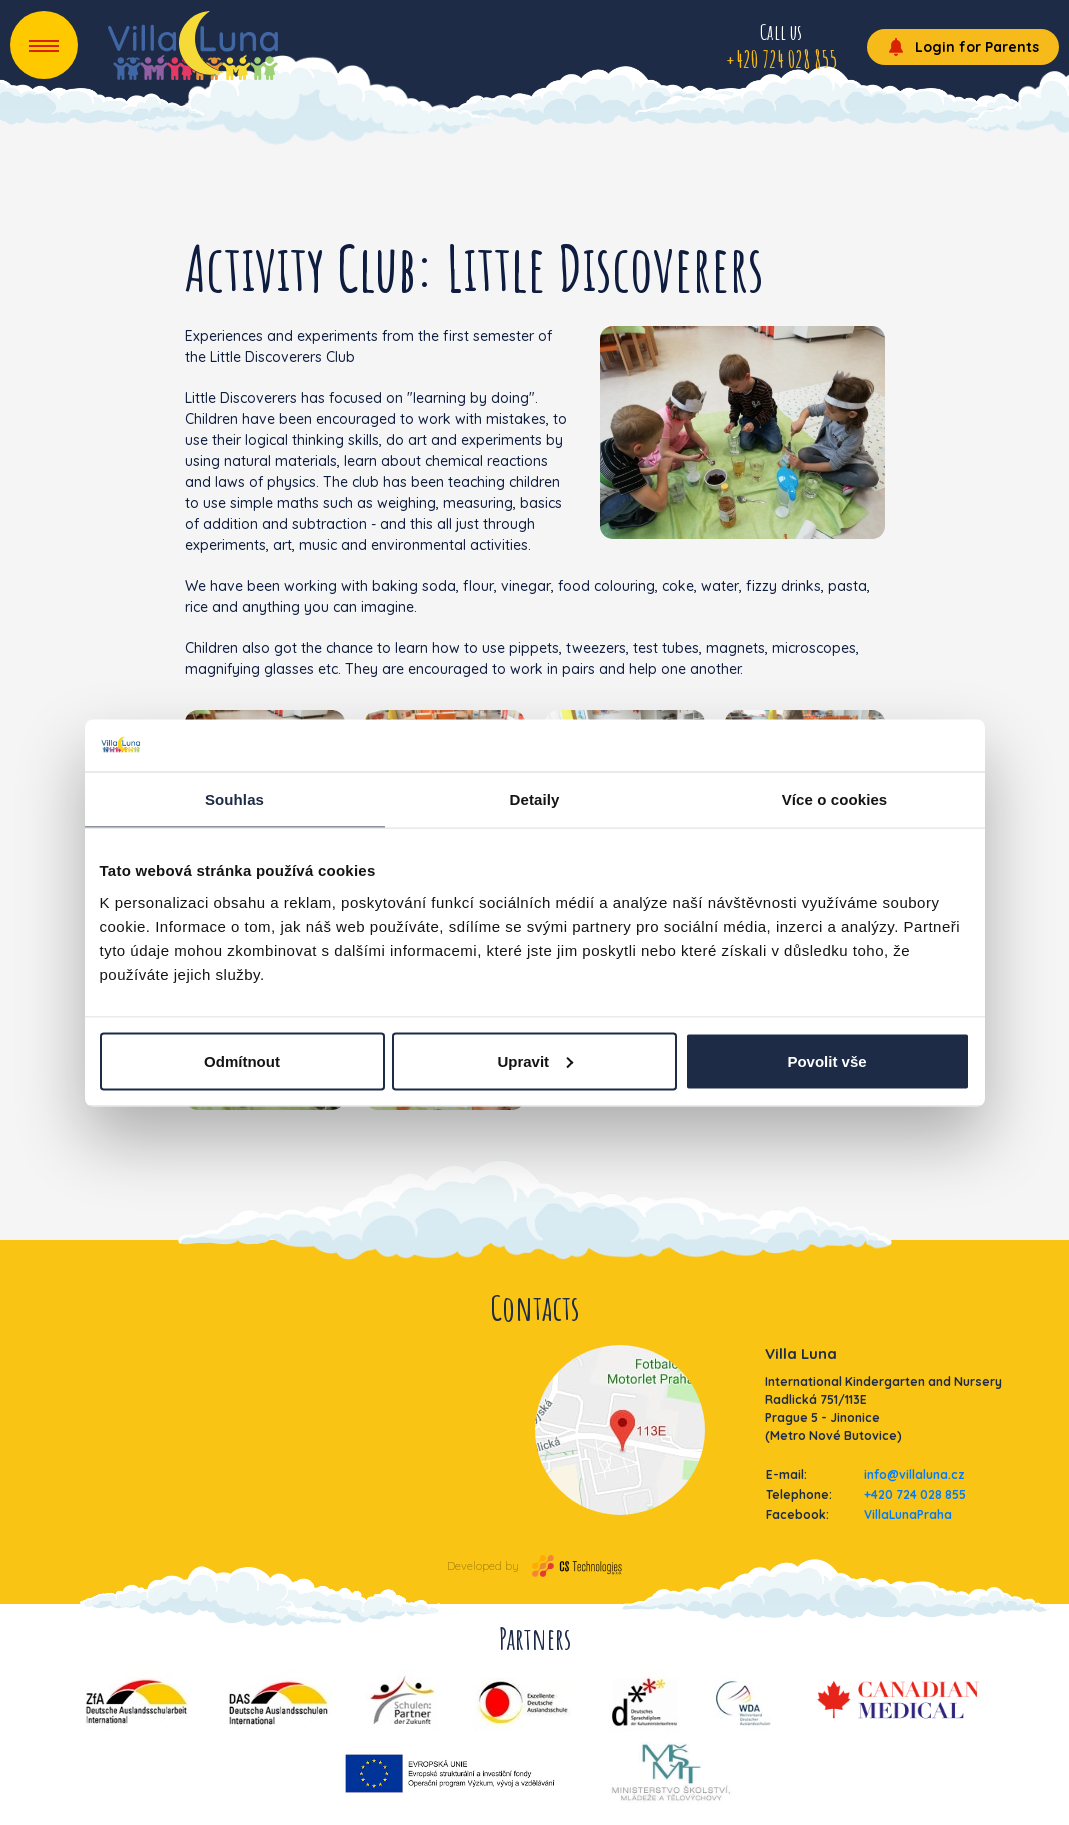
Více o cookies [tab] (835, 799)
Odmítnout (242, 1060)
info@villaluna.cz (914, 1474)
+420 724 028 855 (915, 1494)
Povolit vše (826, 1060)
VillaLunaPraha (908, 1514)
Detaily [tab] (535, 799)
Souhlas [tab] (234, 799)
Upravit (535, 1060)
